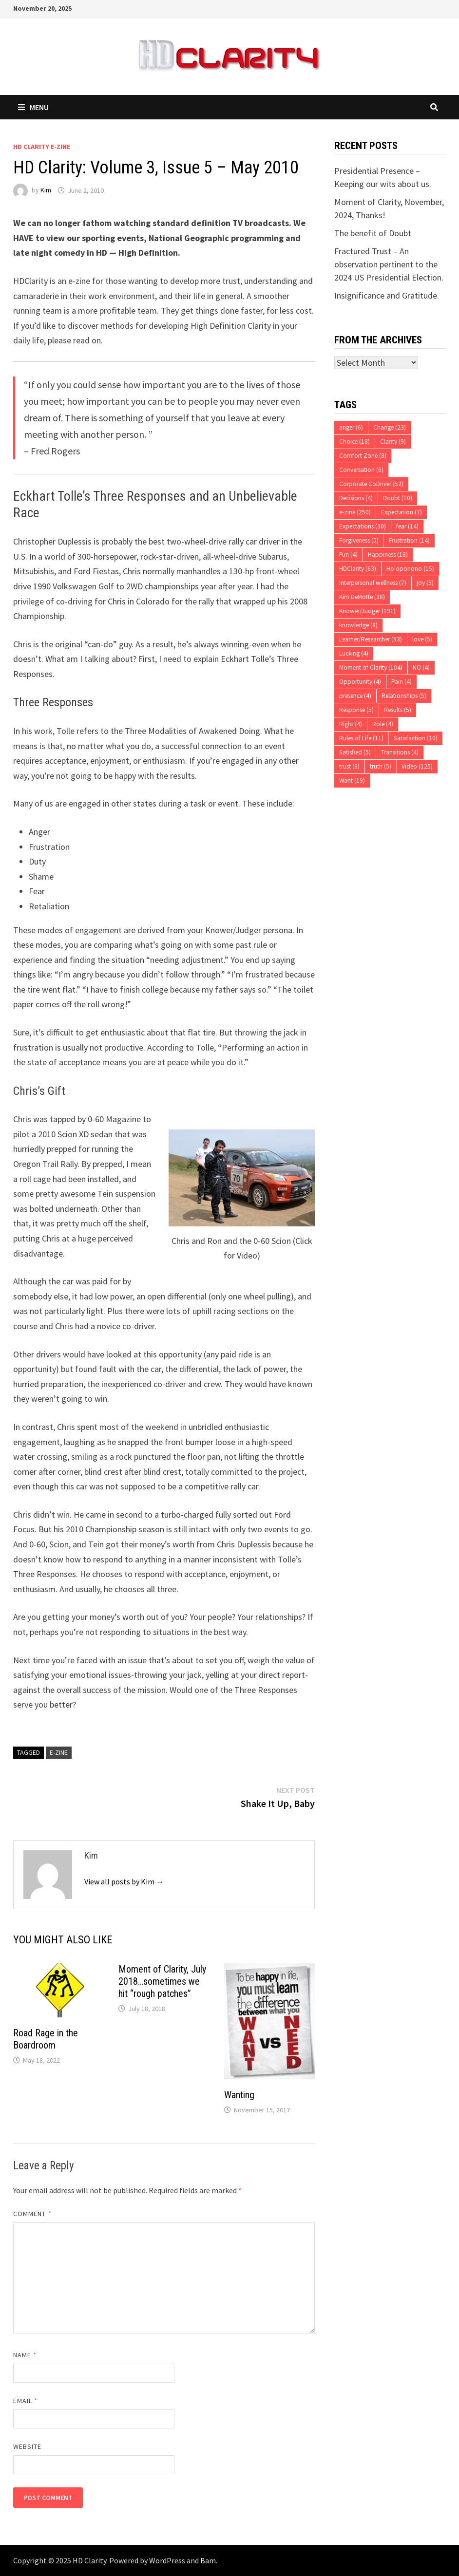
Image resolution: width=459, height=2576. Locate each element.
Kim (45, 190)
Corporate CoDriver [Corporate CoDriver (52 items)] (371, 484)
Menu (33, 107)
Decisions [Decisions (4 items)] (356, 498)
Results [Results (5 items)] (397, 710)
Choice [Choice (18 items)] (354, 441)
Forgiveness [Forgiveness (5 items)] (359, 540)
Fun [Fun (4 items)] (348, 554)
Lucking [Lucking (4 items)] (353, 653)
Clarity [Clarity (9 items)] (393, 441)
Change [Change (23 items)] (389, 427)
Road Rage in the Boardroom (45, 2039)
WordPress (167, 2560)
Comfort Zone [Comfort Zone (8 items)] (362, 455)
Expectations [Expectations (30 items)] (362, 526)
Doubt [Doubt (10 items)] (397, 498)
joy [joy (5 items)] (425, 583)
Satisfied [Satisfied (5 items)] (355, 752)
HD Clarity (89, 2560)
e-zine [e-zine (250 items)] (355, 512)
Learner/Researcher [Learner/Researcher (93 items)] (370, 639)
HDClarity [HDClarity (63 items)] (357, 568)
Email (25, 2400)
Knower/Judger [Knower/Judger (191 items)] (367, 611)
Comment (32, 2213)
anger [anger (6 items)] (351, 427)
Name (25, 2354)
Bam (208, 2560)
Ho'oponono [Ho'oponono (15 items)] (410, 568)
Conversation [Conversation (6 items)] (361, 470)
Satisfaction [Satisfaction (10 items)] (416, 738)
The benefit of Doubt (372, 233)
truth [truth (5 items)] (380, 766)
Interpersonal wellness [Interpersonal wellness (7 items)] (372, 583)
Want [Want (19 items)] (352, 780)
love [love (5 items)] (422, 639)
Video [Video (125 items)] (417, 766)
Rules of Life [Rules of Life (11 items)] (361, 738)
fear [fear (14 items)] (407, 526)
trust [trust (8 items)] (349, 766)
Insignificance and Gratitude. (386, 295)
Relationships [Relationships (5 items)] (404, 696)
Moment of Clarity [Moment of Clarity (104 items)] (370, 667)
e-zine (59, 1752)
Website (27, 2446)
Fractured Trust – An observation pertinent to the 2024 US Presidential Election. (388, 264)
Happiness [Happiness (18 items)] (388, 554)
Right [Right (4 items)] (350, 724)
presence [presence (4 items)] (355, 696)
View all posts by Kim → (124, 1881)
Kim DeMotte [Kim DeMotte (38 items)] (362, 597)
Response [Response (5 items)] (356, 710)
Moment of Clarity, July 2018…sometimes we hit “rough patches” (162, 1981)
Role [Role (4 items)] (382, 724)
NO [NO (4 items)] (421, 667)
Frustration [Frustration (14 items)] (409, 540)
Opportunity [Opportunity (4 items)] (360, 681)
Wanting (239, 2095)
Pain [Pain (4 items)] (401, 681)
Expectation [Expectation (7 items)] (401, 512)
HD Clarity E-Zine (41, 146)
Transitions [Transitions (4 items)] (400, 752)
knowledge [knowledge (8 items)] (358, 625)
